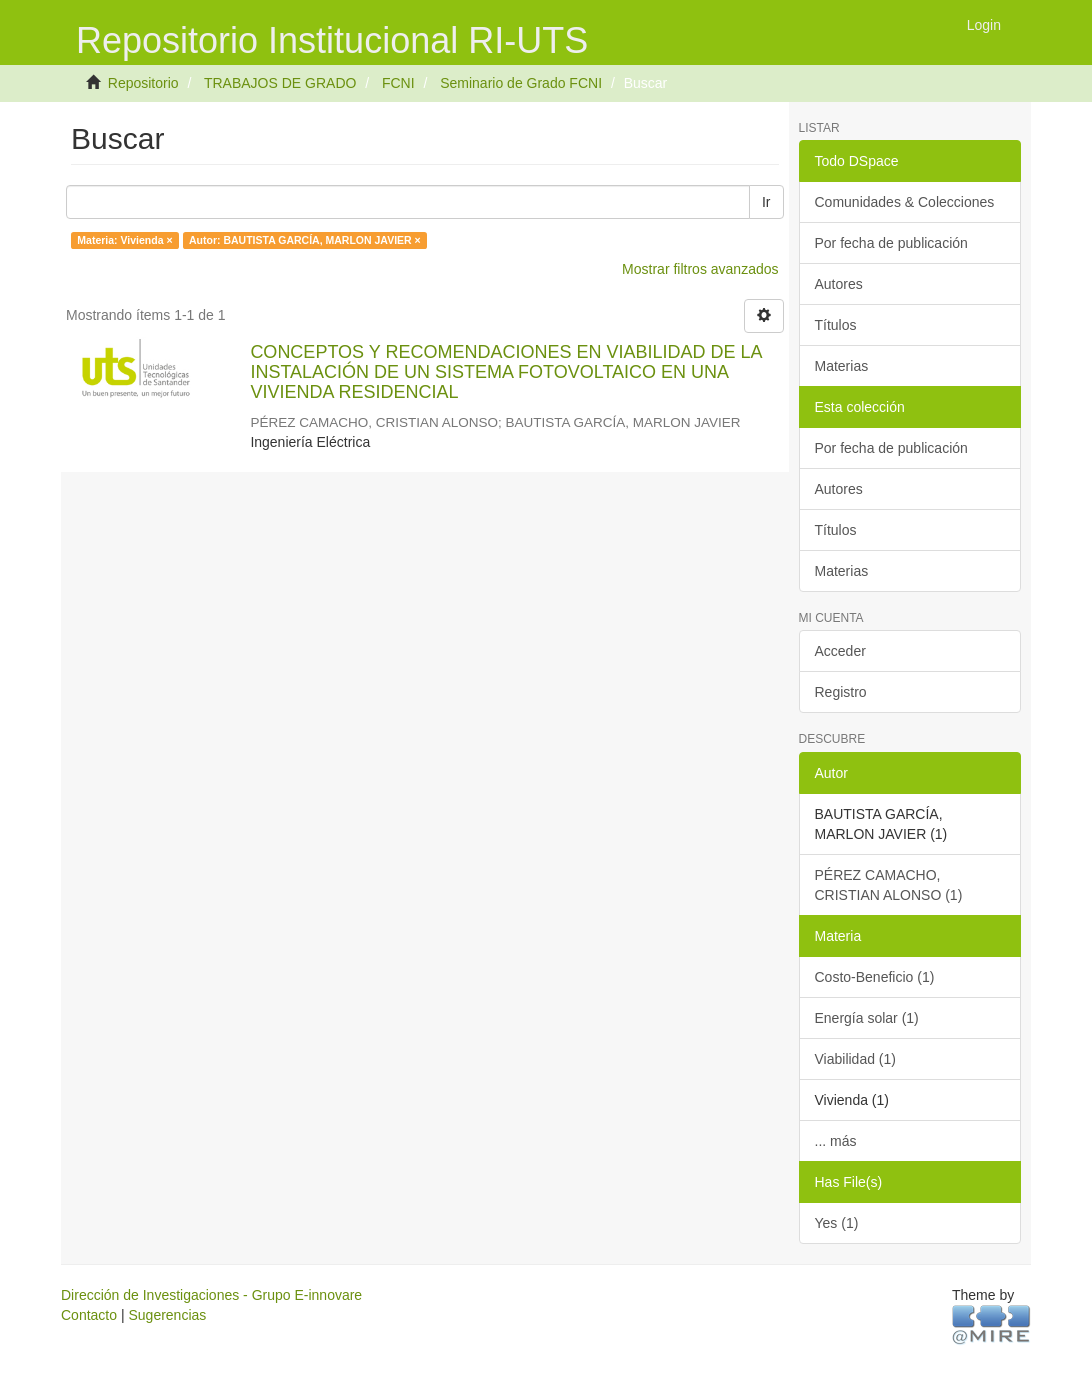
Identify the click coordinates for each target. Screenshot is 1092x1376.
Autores (839, 284)
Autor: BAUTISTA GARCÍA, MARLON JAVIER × (305, 240)
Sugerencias (167, 1315)
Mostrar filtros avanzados (700, 269)
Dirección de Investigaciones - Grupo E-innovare (211, 1295)
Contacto (89, 1315)
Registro (841, 692)
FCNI (398, 83)
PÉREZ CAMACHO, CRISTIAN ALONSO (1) (889, 885)
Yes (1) (837, 1223)
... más (836, 1141)
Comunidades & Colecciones (905, 202)
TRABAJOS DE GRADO (280, 83)
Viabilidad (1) (855, 1059)
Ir (766, 202)
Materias (842, 366)
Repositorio (143, 83)
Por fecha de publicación (891, 243)
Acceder (840, 651)
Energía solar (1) (867, 1018)
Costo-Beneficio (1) (875, 977)
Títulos (836, 325)
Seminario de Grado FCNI (521, 83)
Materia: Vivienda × (124, 240)
